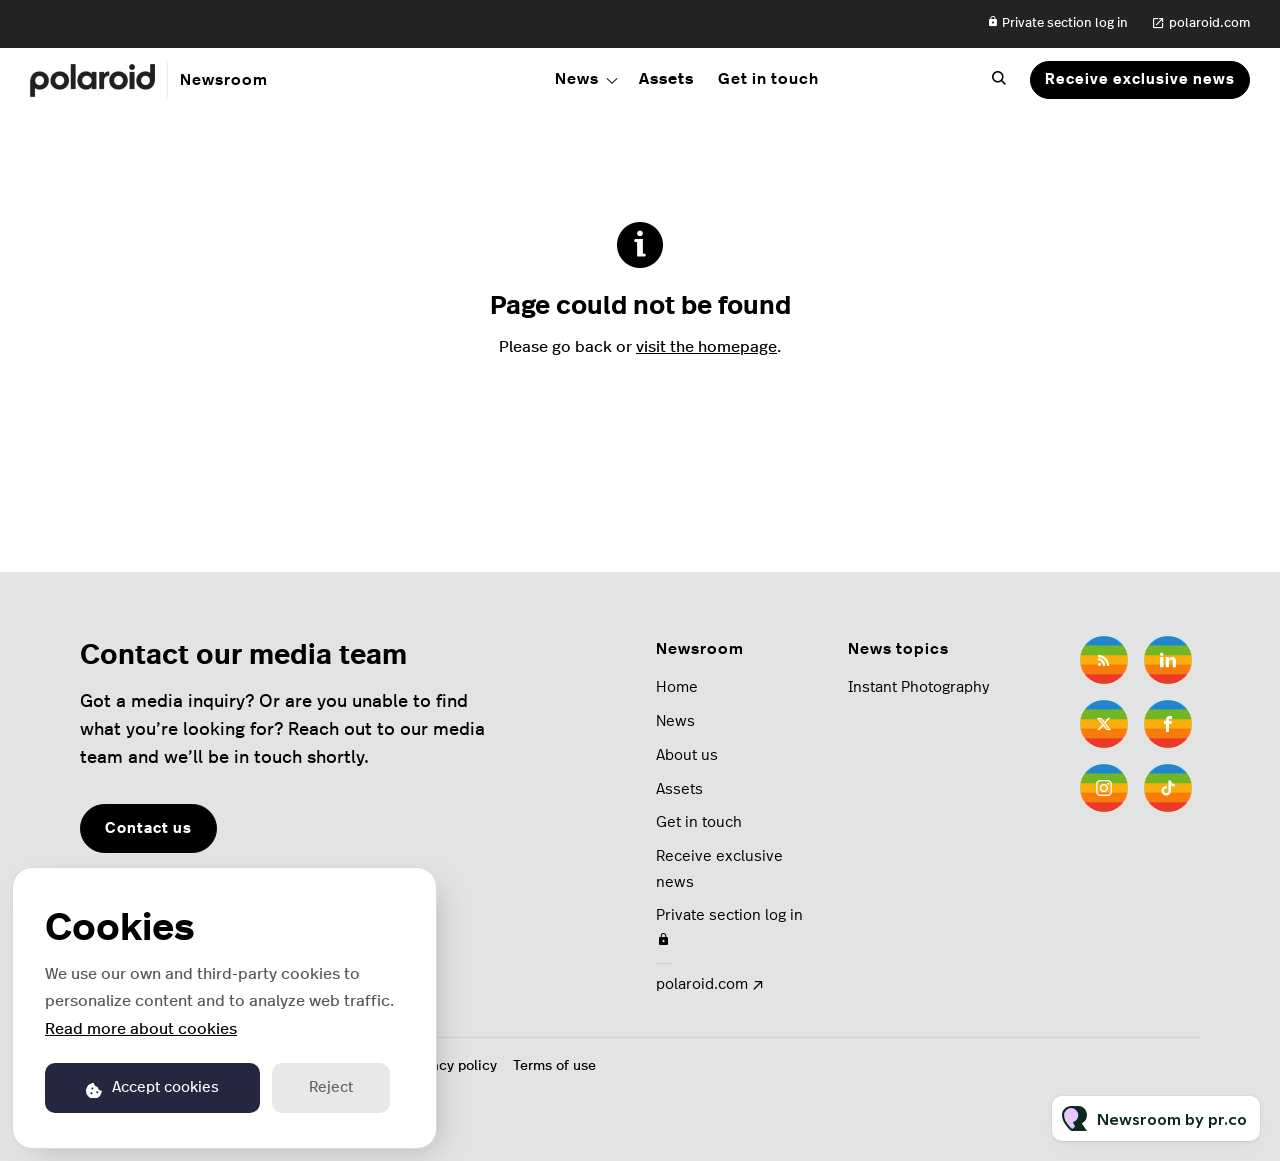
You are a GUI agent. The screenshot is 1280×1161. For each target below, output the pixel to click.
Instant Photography (918, 687)
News (577, 79)
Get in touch (768, 79)
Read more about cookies (141, 1029)
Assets (666, 79)
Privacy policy (451, 1066)
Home (677, 687)
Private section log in (1057, 22)
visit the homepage (706, 347)
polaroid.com (1209, 23)
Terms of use (554, 1066)
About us (687, 755)
